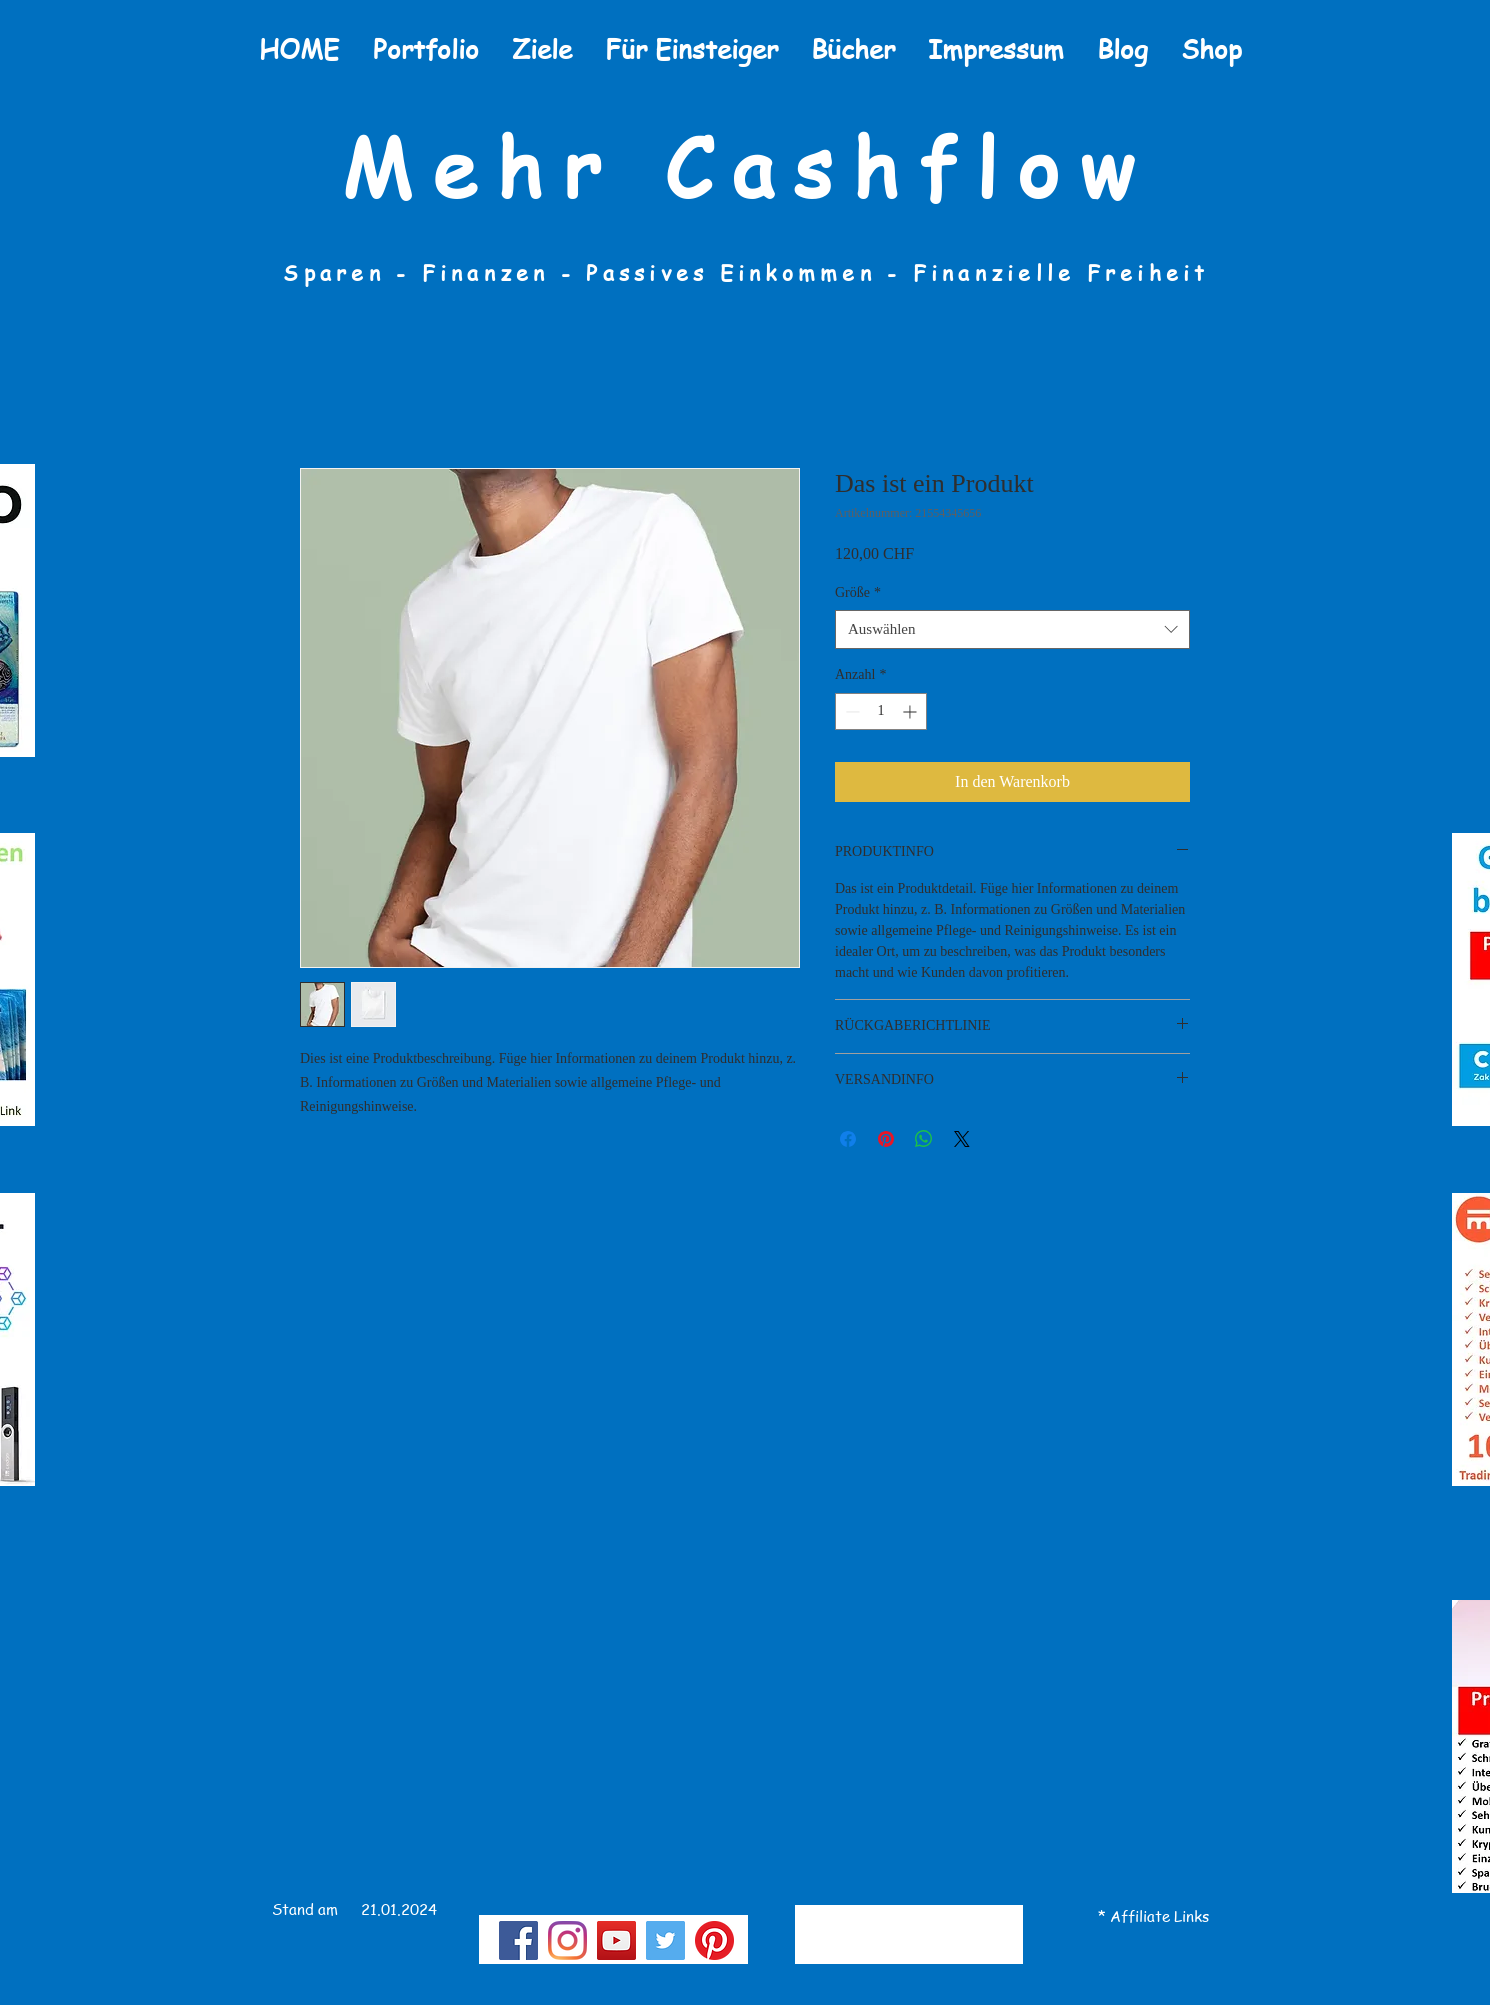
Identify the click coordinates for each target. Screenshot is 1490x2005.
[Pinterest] (714, 1940)
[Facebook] (518, 1940)
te (1162, 1916)
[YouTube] (616, 1940)
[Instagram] (567, 1940)
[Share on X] (962, 1139)
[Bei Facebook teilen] (848, 1139)
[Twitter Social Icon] (665, 1940)
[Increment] (911, 711)
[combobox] (1012, 629)
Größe (858, 592)
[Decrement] (850, 711)
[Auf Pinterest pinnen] (886, 1139)
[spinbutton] (881, 711)
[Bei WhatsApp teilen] (924, 1139)
